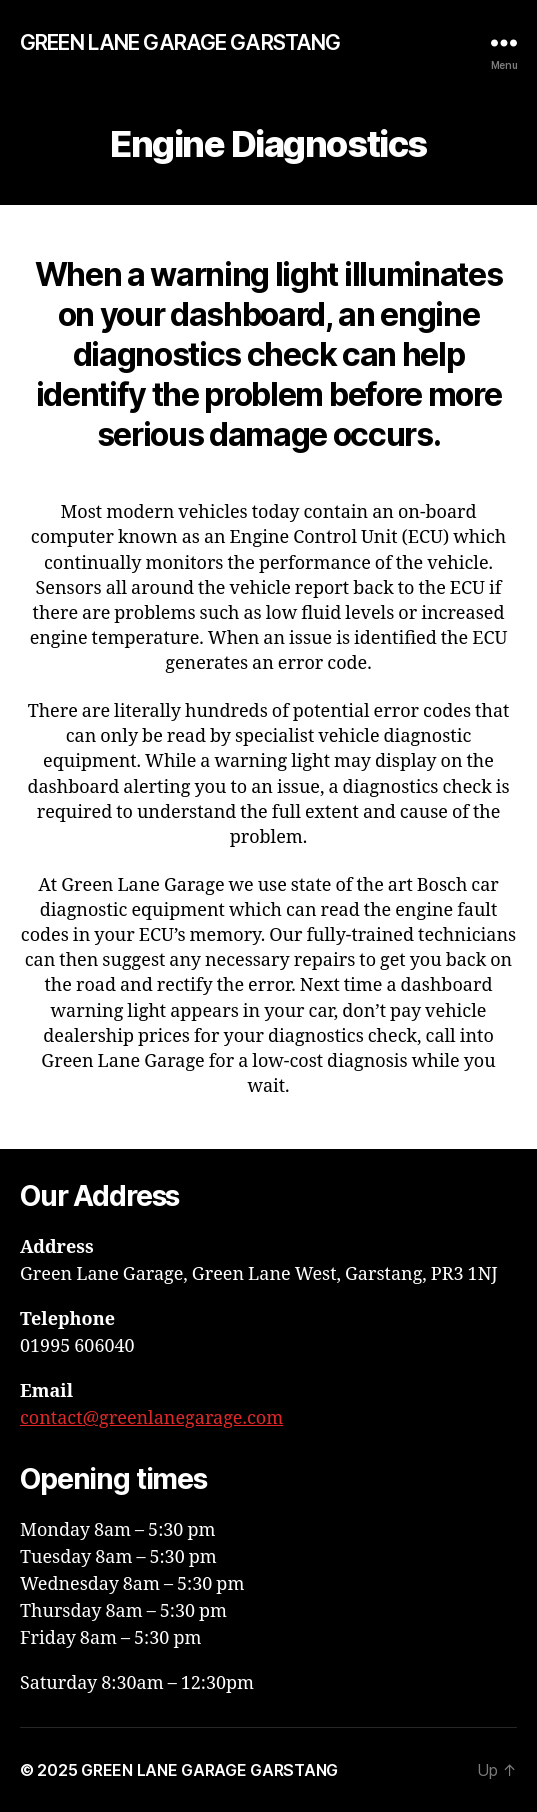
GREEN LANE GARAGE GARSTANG (180, 42)
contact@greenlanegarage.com (151, 1418)
